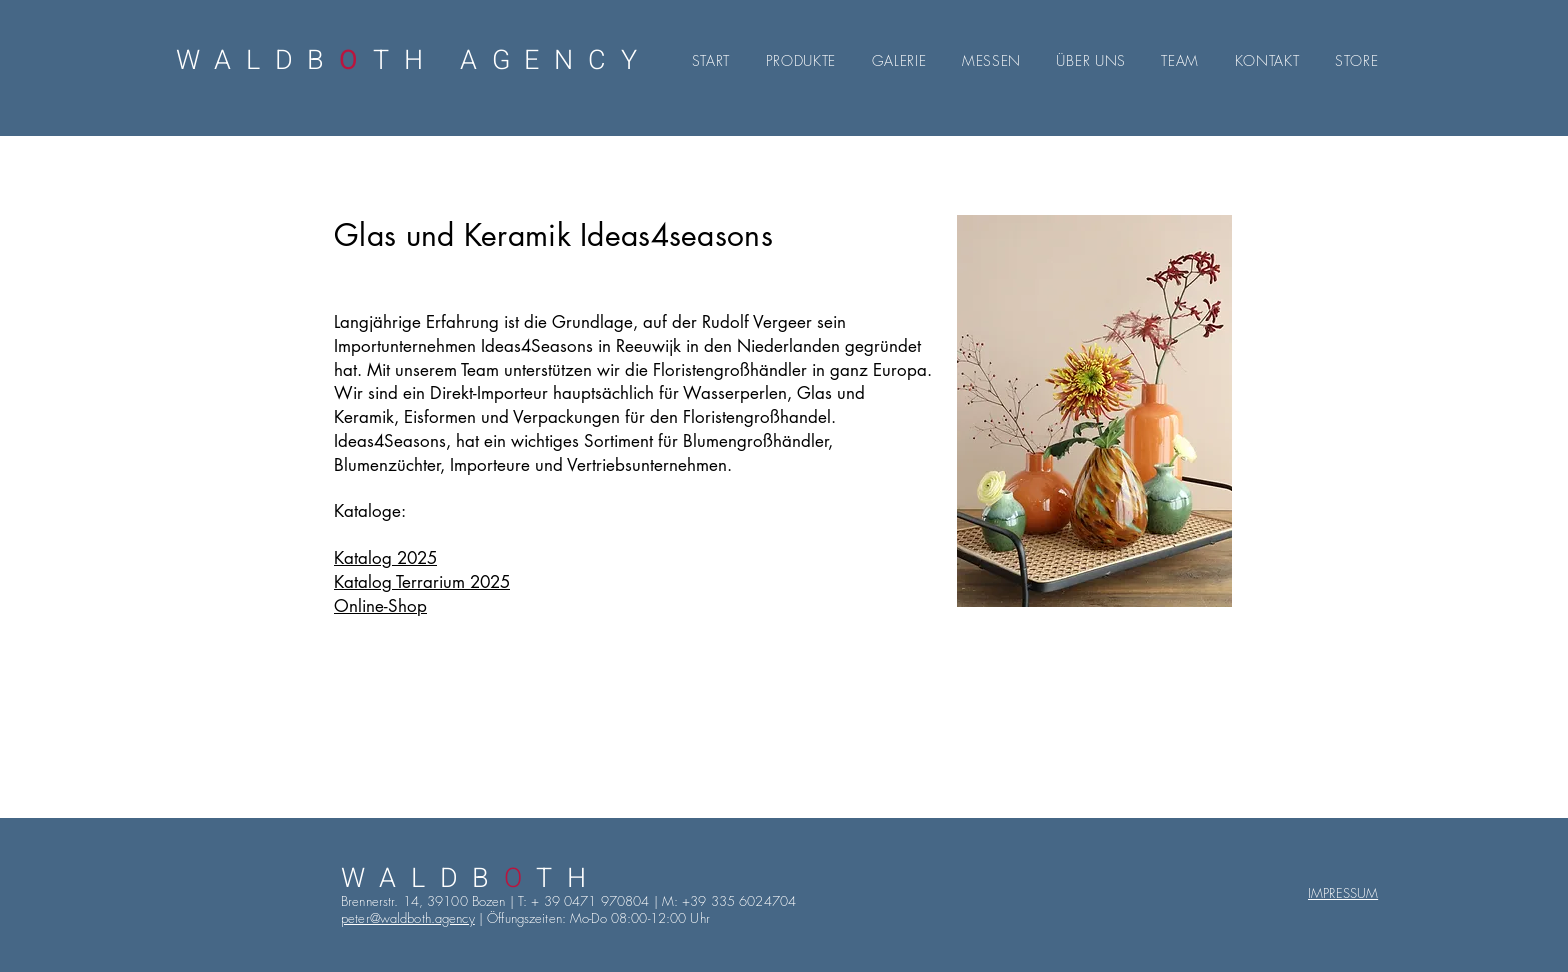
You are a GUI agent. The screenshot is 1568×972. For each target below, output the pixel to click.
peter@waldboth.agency (408, 918)
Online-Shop (380, 606)
